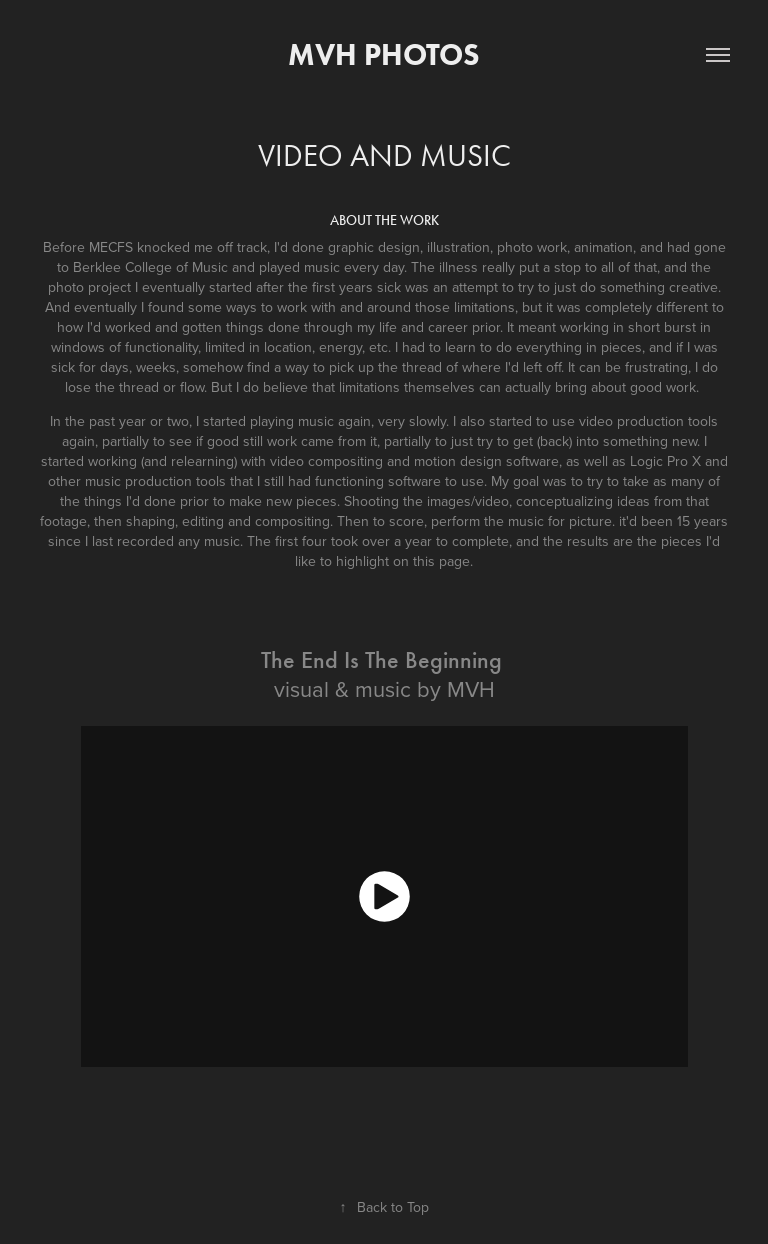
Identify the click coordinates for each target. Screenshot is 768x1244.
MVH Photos (384, 54)
